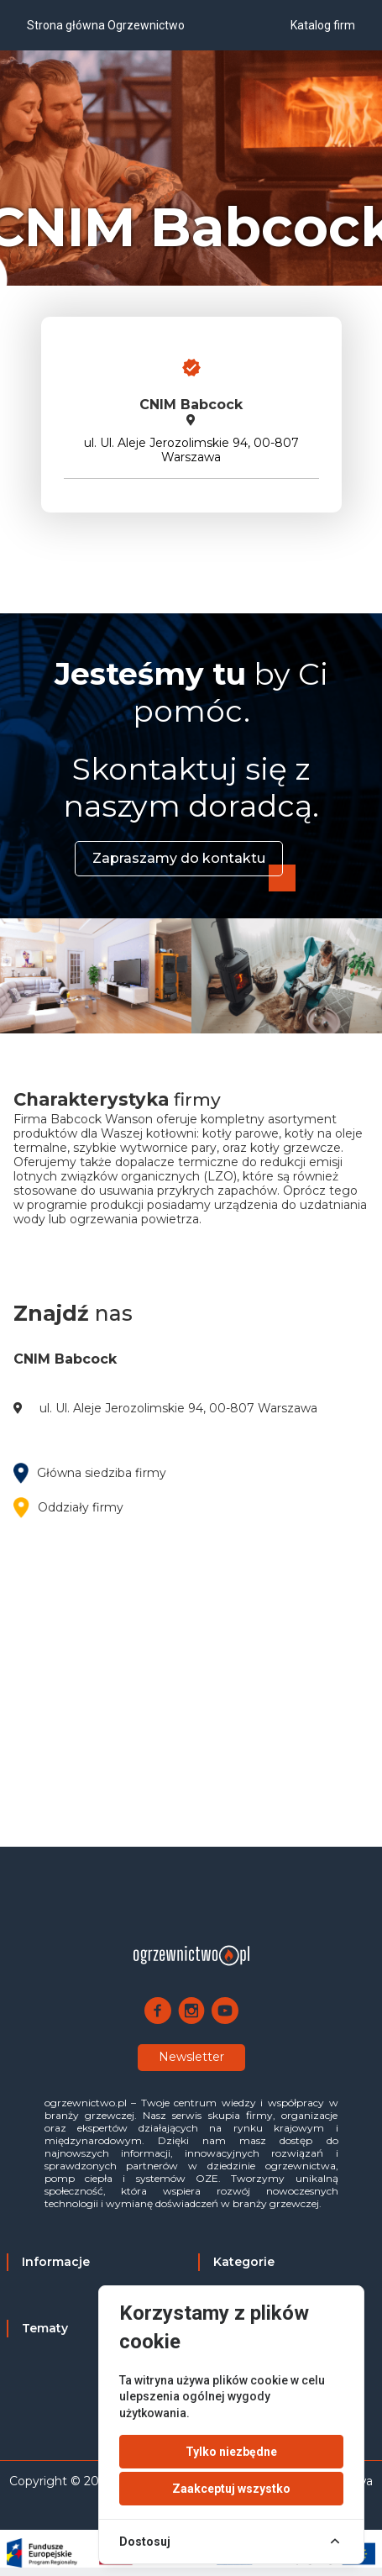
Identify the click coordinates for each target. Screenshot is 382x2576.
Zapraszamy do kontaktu (178, 858)
